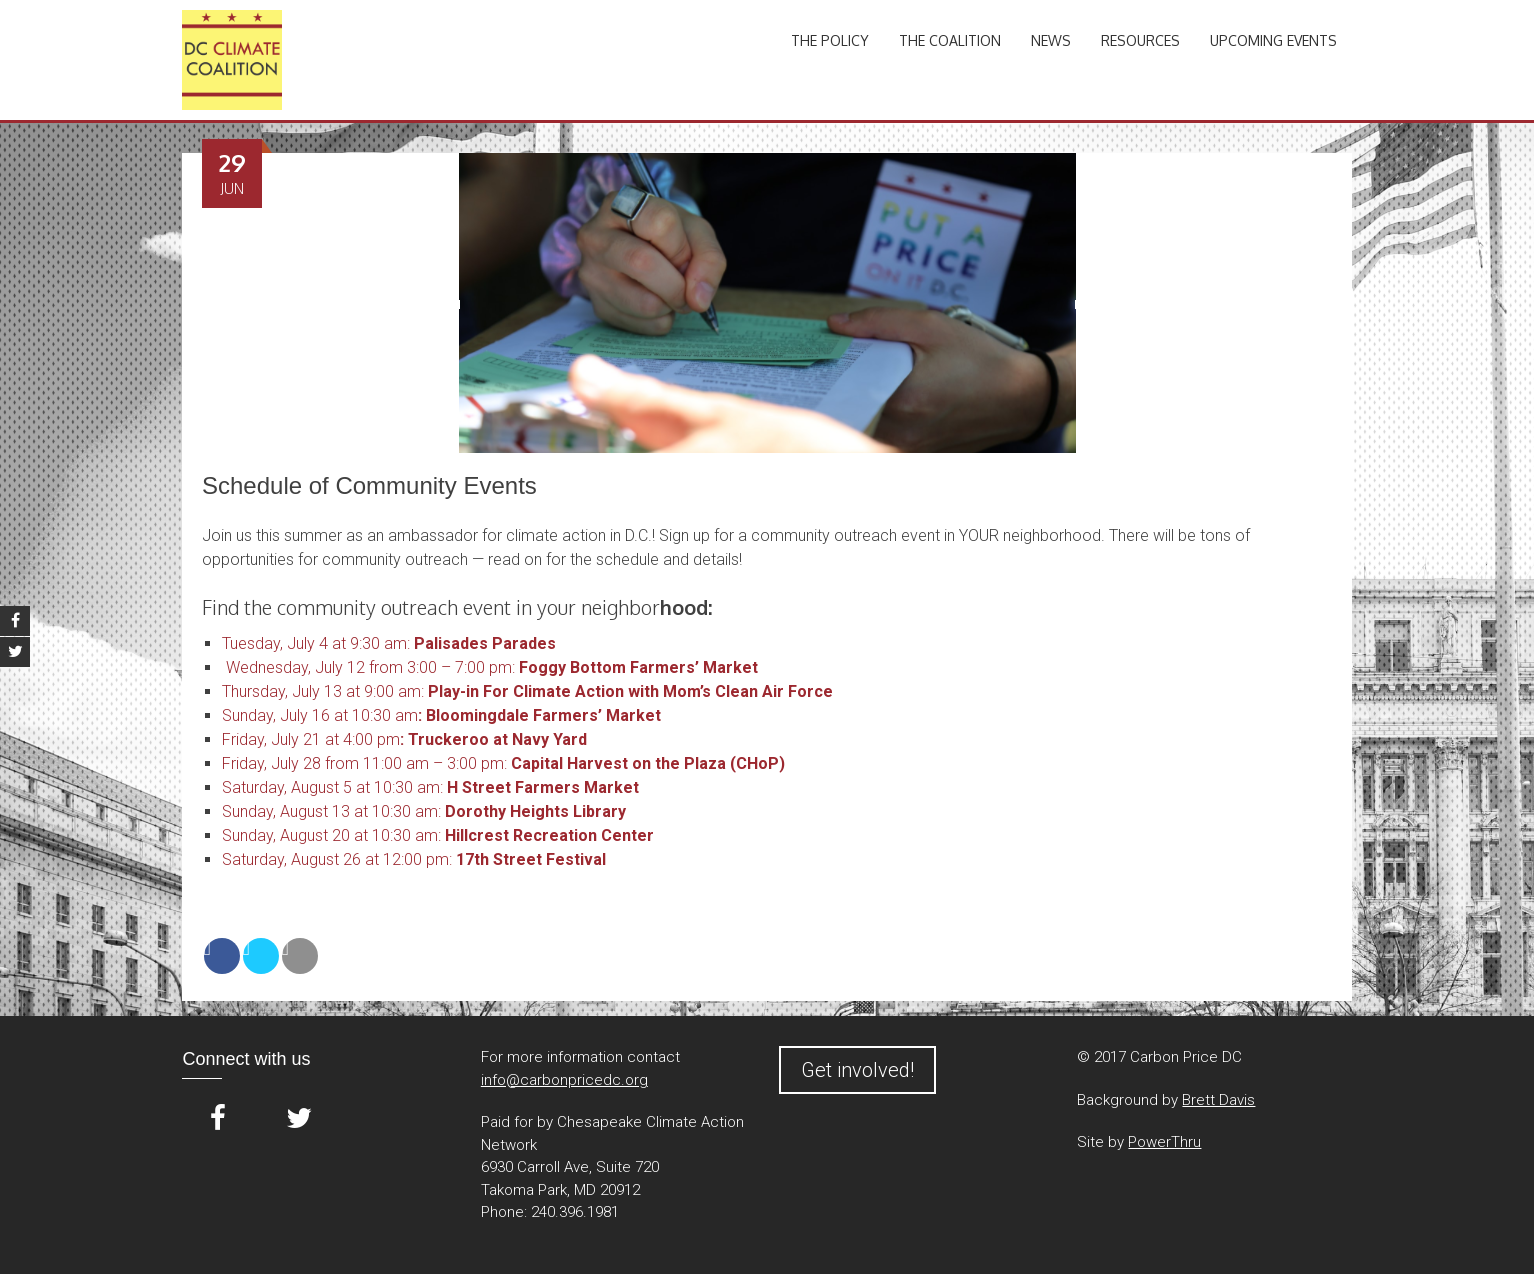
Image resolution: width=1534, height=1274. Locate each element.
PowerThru (1164, 1142)
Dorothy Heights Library (533, 811)
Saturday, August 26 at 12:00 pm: (414, 859)
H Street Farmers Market (541, 787)
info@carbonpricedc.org (564, 1080)
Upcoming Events (1273, 40)
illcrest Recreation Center (555, 835)
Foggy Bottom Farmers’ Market (636, 667)
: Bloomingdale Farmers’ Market (539, 715)
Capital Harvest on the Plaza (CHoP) (646, 763)
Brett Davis (1218, 1100)
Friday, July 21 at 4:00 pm (311, 739)
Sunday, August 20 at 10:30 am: (339, 835)
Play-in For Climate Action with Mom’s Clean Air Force (630, 691)
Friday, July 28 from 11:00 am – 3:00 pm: (364, 763)
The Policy (830, 40)
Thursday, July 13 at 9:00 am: (323, 691)
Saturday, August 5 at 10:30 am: (332, 787)
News (1051, 40)
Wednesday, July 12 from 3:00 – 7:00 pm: (368, 667)
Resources (1140, 40)
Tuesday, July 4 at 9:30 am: (316, 643)
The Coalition (950, 40)
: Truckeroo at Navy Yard (493, 739)
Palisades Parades (485, 643)
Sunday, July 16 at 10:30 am (320, 715)
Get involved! (857, 1070)
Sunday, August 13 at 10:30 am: (331, 811)
